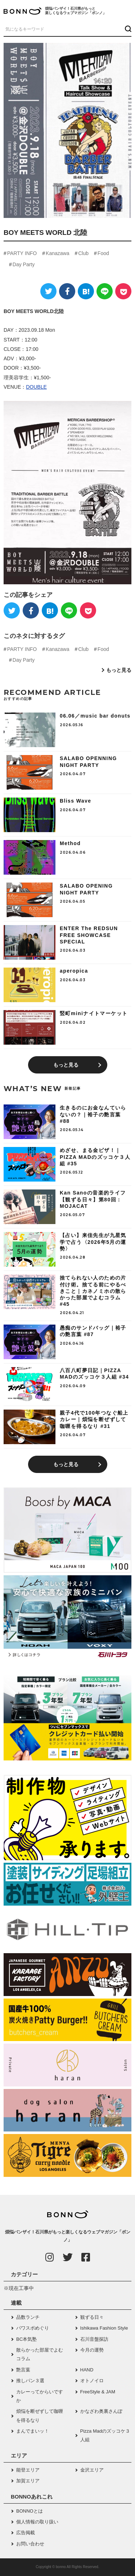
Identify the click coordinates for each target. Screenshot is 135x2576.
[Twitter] (48, 291)
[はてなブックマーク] (86, 291)
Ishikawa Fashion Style (104, 2328)
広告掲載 (25, 2532)
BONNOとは (29, 2511)
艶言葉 (23, 2369)
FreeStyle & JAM (98, 2391)
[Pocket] (123, 291)
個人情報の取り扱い (37, 2521)
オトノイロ (92, 2380)
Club (83, 253)
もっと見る (118, 670)
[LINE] (104, 291)
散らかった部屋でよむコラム (39, 2354)
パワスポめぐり (32, 2328)
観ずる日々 (92, 2317)
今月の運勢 (92, 2350)
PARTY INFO (22, 253)
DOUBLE (36, 387)
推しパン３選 (30, 2380)
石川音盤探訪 (94, 2339)
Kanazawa (57, 253)
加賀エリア (28, 2480)
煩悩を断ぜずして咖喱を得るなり (39, 2415)
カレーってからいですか (39, 2396)
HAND (87, 2369)
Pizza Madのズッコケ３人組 (105, 2435)
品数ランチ (28, 2317)
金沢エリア (92, 2470)
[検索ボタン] (127, 29)
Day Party (24, 264)
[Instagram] (49, 2257)
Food (103, 253)
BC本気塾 (26, 2339)
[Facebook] (67, 291)
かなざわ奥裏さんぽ (101, 2411)
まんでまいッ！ (32, 2431)
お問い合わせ (30, 2543)
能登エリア (28, 2470)
